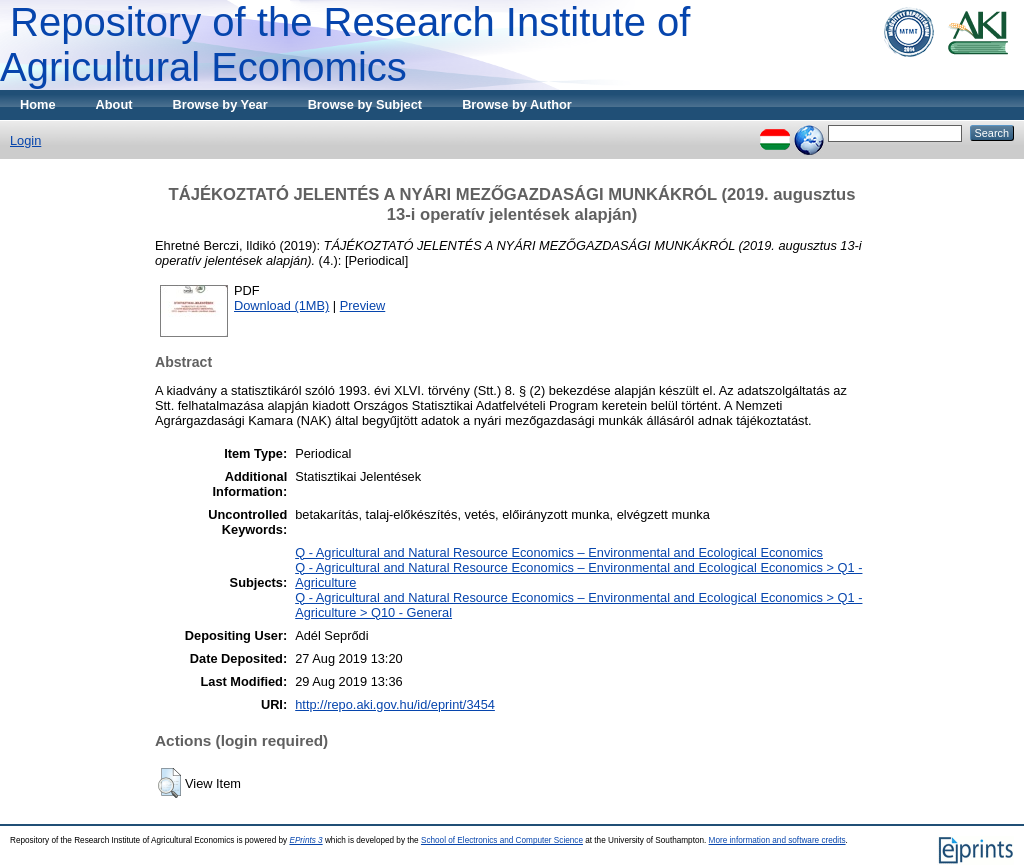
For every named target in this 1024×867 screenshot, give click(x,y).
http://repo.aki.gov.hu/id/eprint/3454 (395, 704)
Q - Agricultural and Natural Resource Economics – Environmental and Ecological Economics (559, 552)
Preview (363, 305)
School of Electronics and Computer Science (502, 840)
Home (38, 104)
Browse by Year (220, 104)
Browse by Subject (365, 104)
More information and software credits (777, 840)
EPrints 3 (305, 840)
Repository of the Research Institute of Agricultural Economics (345, 44)
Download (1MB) (281, 305)
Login (25, 140)
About (114, 104)
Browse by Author (517, 104)
